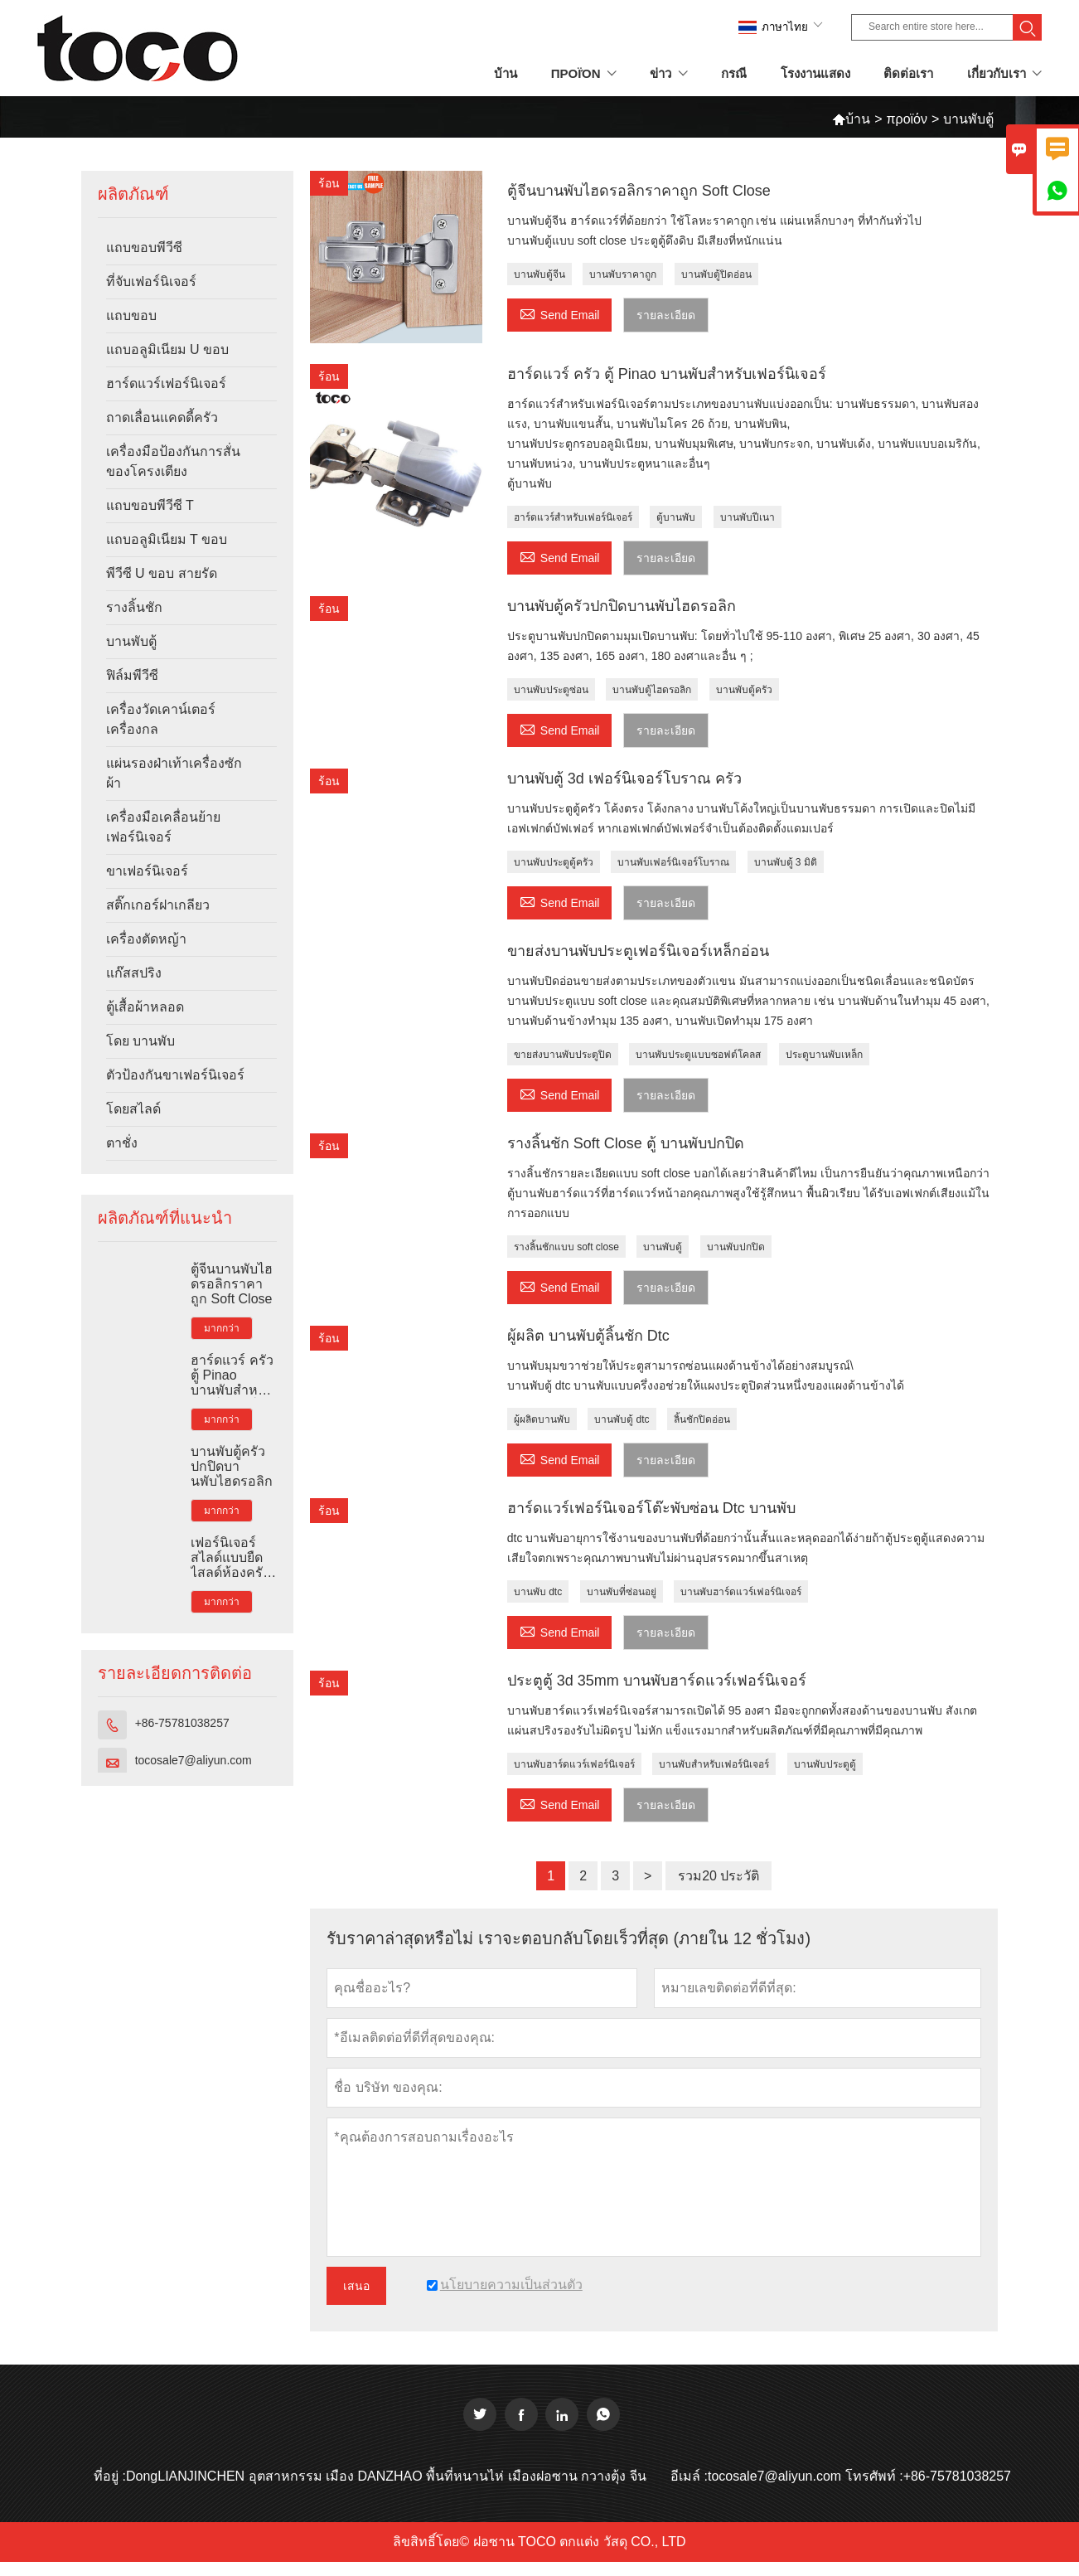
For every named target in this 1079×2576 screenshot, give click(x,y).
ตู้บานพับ (675, 517)
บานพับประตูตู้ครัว (553, 862)
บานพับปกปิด (736, 1247)
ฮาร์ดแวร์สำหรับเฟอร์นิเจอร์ (573, 517)
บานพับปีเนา (747, 517)
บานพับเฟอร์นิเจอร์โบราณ (673, 862)
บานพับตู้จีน (539, 274)
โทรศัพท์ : (874, 2476)
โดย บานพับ (140, 1041)
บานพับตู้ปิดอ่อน (716, 274)
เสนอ (356, 2285)
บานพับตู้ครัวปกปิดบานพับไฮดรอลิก (232, 1466)
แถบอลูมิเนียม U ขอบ (167, 349)
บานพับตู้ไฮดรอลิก (651, 690)
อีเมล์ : (689, 2476)
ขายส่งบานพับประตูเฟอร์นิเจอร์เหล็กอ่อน (638, 951)
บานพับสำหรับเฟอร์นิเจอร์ (714, 1764)
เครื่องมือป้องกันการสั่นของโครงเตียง (173, 461)
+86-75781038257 (182, 1722)
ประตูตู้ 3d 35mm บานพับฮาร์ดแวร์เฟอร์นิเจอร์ (656, 1680)
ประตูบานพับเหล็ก (824, 1054)
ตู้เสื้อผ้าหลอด (145, 1007)
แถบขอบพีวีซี (144, 247)
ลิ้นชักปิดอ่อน (702, 1419)
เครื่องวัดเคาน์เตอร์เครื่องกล (160, 719)
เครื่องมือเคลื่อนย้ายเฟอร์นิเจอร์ (163, 827)
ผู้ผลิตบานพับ (542, 1419)
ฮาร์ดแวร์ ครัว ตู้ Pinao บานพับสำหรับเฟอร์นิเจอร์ (232, 1375)
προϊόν (907, 119)
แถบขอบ (131, 315)
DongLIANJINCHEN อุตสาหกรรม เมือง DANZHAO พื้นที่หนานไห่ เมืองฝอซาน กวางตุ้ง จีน (386, 2476)
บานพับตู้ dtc (621, 1419)
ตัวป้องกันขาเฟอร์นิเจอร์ (175, 1075)
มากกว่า (222, 1328)
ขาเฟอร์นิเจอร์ (147, 871)
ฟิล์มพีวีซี (132, 675)
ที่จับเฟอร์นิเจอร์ (151, 281)
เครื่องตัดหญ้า (146, 939)
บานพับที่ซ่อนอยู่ (621, 1592)
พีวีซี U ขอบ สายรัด (161, 573)
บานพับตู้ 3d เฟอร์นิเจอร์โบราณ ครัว (624, 778)
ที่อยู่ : (110, 2476)
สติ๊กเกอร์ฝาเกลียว (158, 905)
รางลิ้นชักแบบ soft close (566, 1247)
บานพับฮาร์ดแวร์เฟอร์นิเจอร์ (740, 1592)
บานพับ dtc (538, 1592)
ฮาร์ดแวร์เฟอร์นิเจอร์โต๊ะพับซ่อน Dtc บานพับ (651, 1508)
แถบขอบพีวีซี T (150, 505)
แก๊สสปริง (134, 973)
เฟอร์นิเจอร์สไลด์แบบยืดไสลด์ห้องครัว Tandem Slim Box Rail (230, 1557)
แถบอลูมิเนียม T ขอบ (166, 539)
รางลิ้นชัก (134, 607)
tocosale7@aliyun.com (193, 1760)
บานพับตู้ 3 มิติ (785, 862)
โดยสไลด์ (133, 1109)
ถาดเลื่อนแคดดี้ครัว (162, 417)
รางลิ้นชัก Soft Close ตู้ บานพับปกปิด (625, 1143)
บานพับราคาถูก (622, 274)
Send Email (560, 313)
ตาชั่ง (122, 1143)
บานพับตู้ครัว (744, 690)
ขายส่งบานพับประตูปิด (563, 1054)
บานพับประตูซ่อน (551, 690)
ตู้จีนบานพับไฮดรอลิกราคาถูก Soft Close (232, 1284)
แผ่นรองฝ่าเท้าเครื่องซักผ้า (174, 773)
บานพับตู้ (131, 641)
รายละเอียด (665, 315)
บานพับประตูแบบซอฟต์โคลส (698, 1054)
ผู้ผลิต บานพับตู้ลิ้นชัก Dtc (588, 1335)
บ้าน (851, 119)
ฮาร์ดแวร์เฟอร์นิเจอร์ (166, 383)
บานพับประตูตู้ (825, 1764)
